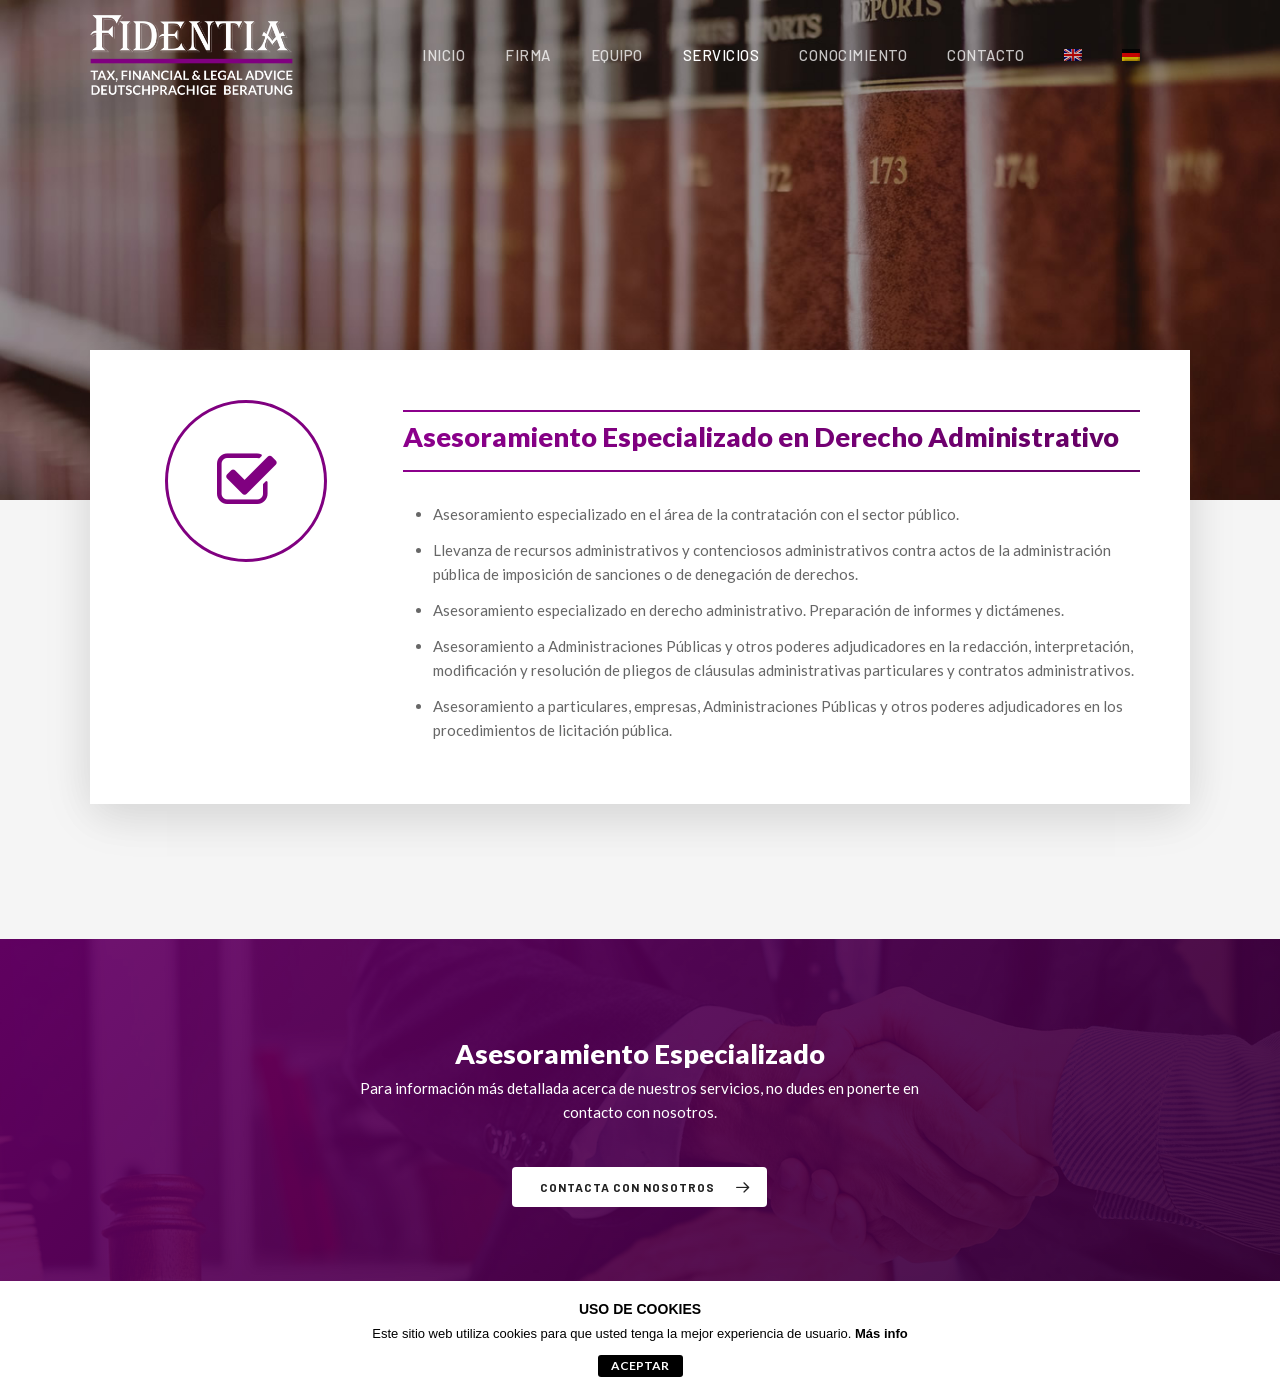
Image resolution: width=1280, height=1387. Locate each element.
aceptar (640, 1365)
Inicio (443, 55)
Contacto (985, 55)
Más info (881, 1333)
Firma (528, 55)
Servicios (721, 55)
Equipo (617, 55)
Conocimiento (853, 55)
